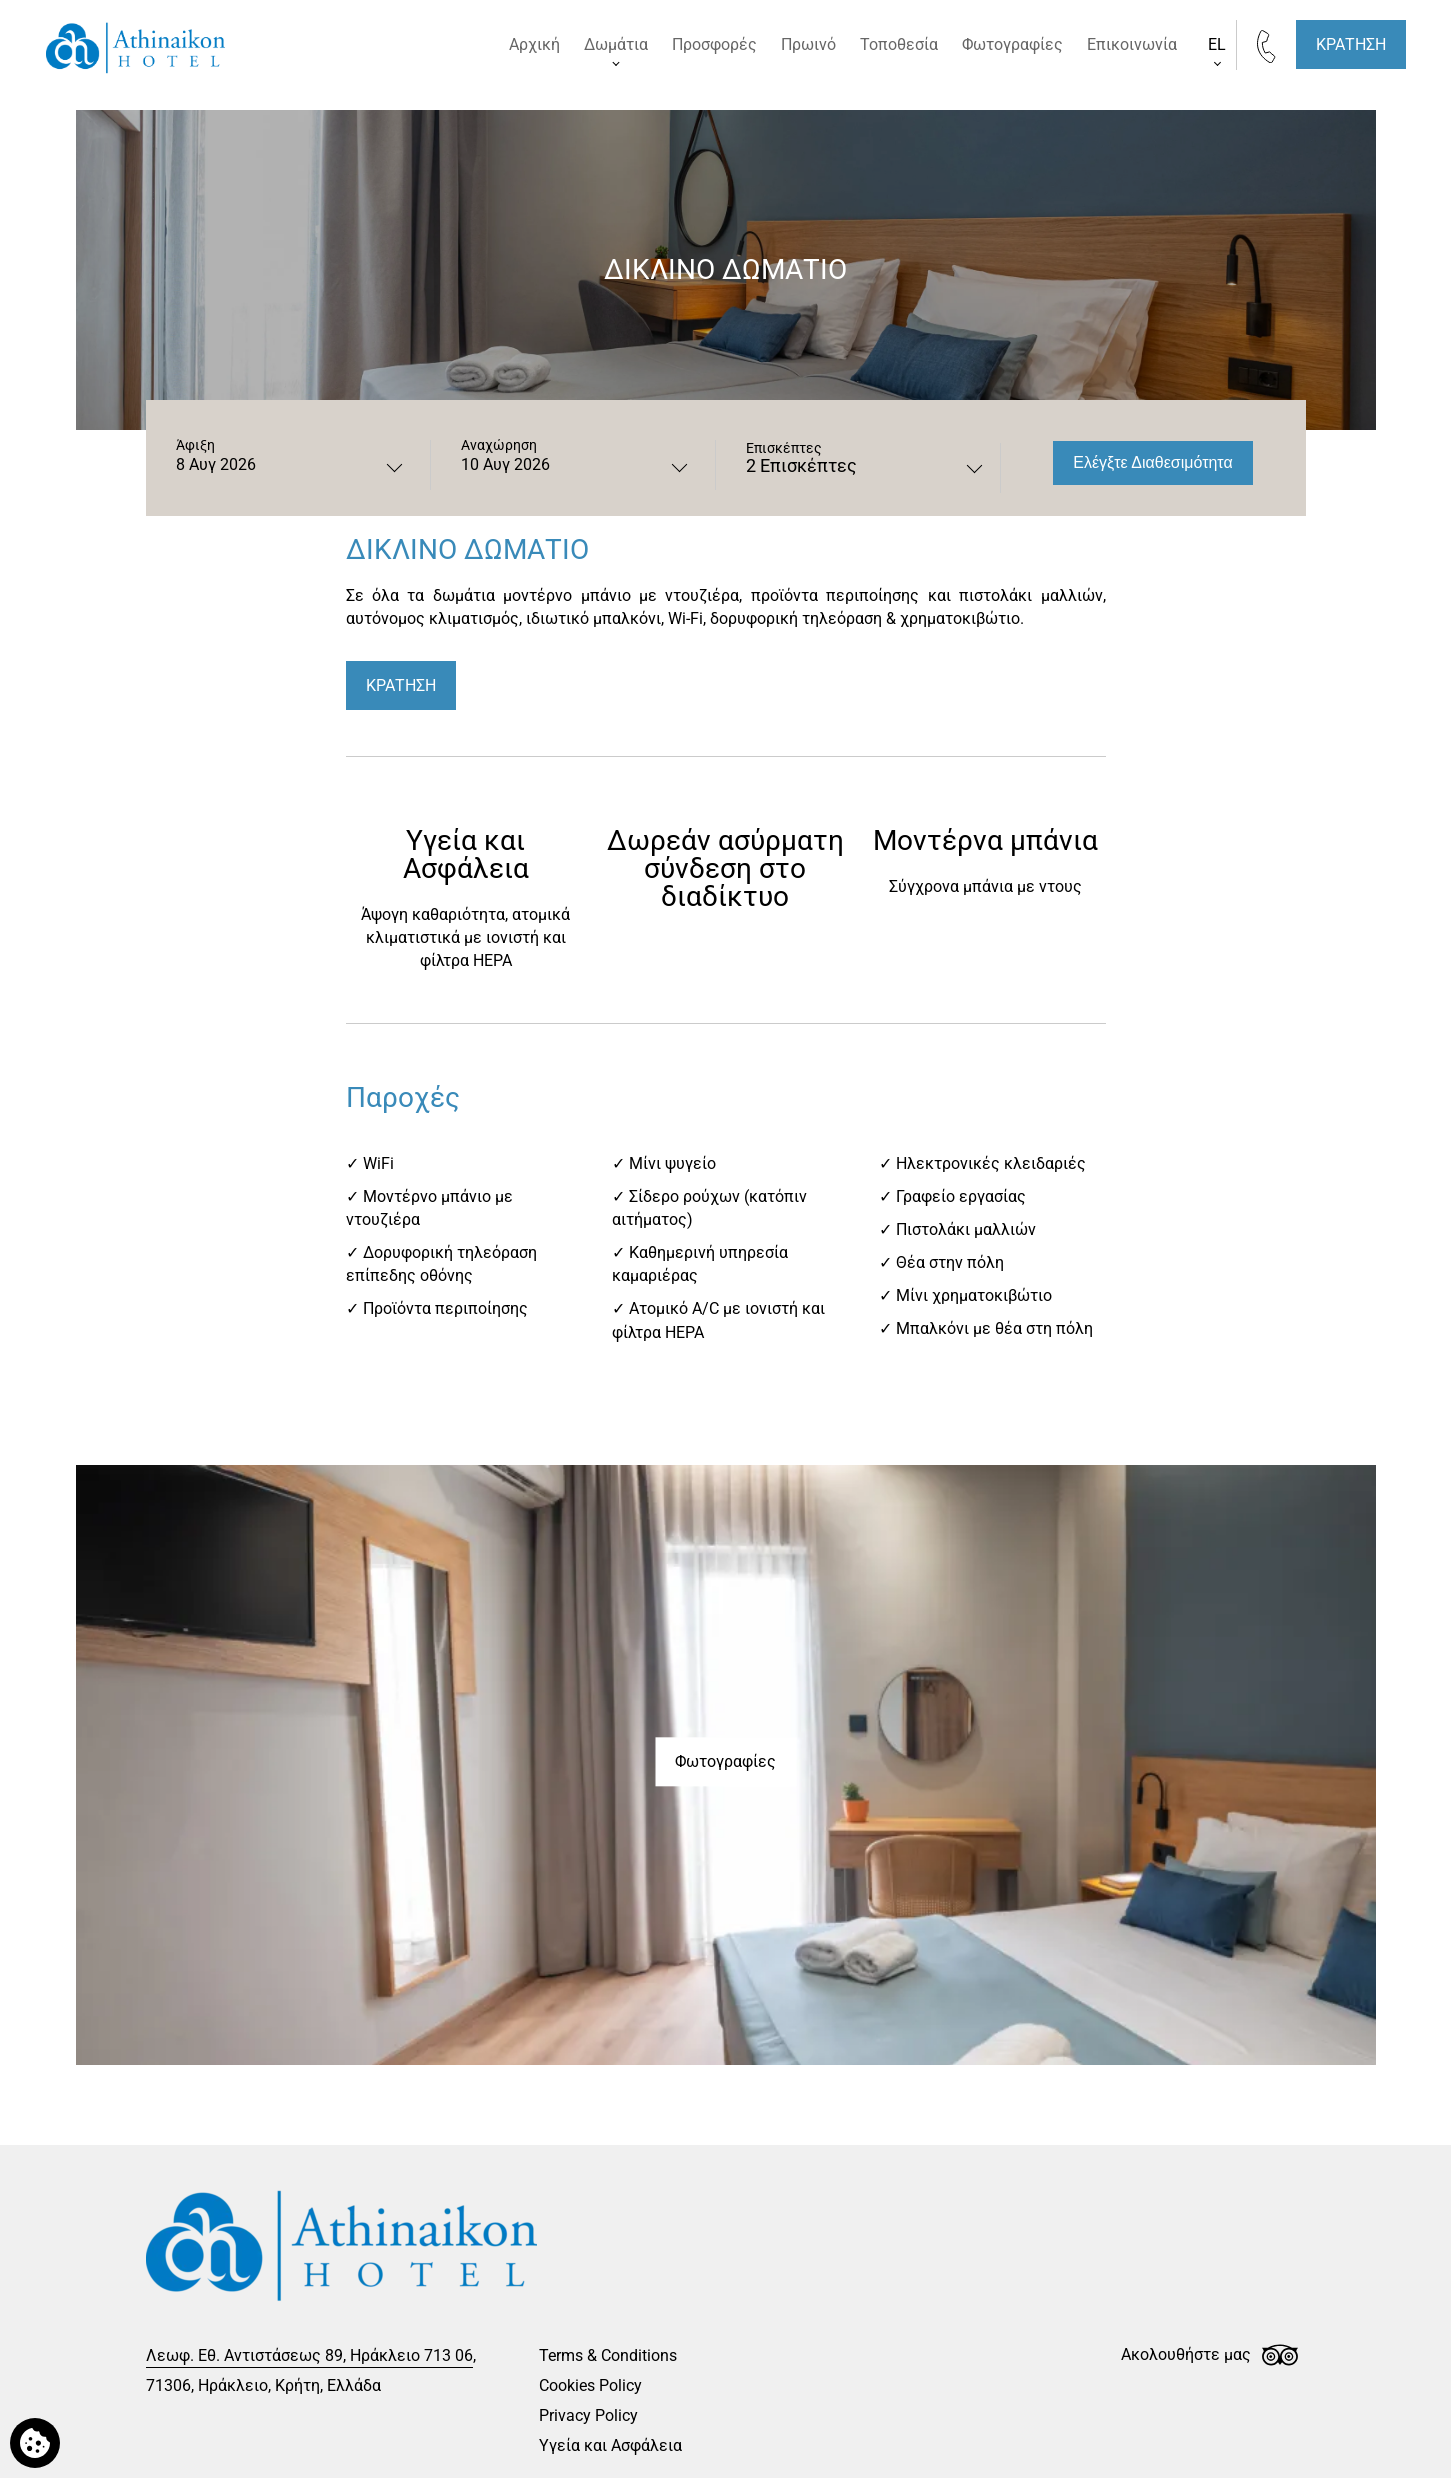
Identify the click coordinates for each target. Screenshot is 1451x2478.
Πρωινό (808, 44)
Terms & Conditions (608, 2355)
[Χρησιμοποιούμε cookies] (35, 2443)
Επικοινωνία (1132, 44)
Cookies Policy (590, 2385)
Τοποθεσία (899, 44)
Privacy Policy (588, 2415)
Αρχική (534, 44)
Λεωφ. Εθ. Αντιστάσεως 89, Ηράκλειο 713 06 (309, 2355)
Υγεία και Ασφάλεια (610, 2445)
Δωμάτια (616, 44)
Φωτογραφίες (1012, 44)
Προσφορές (714, 44)
